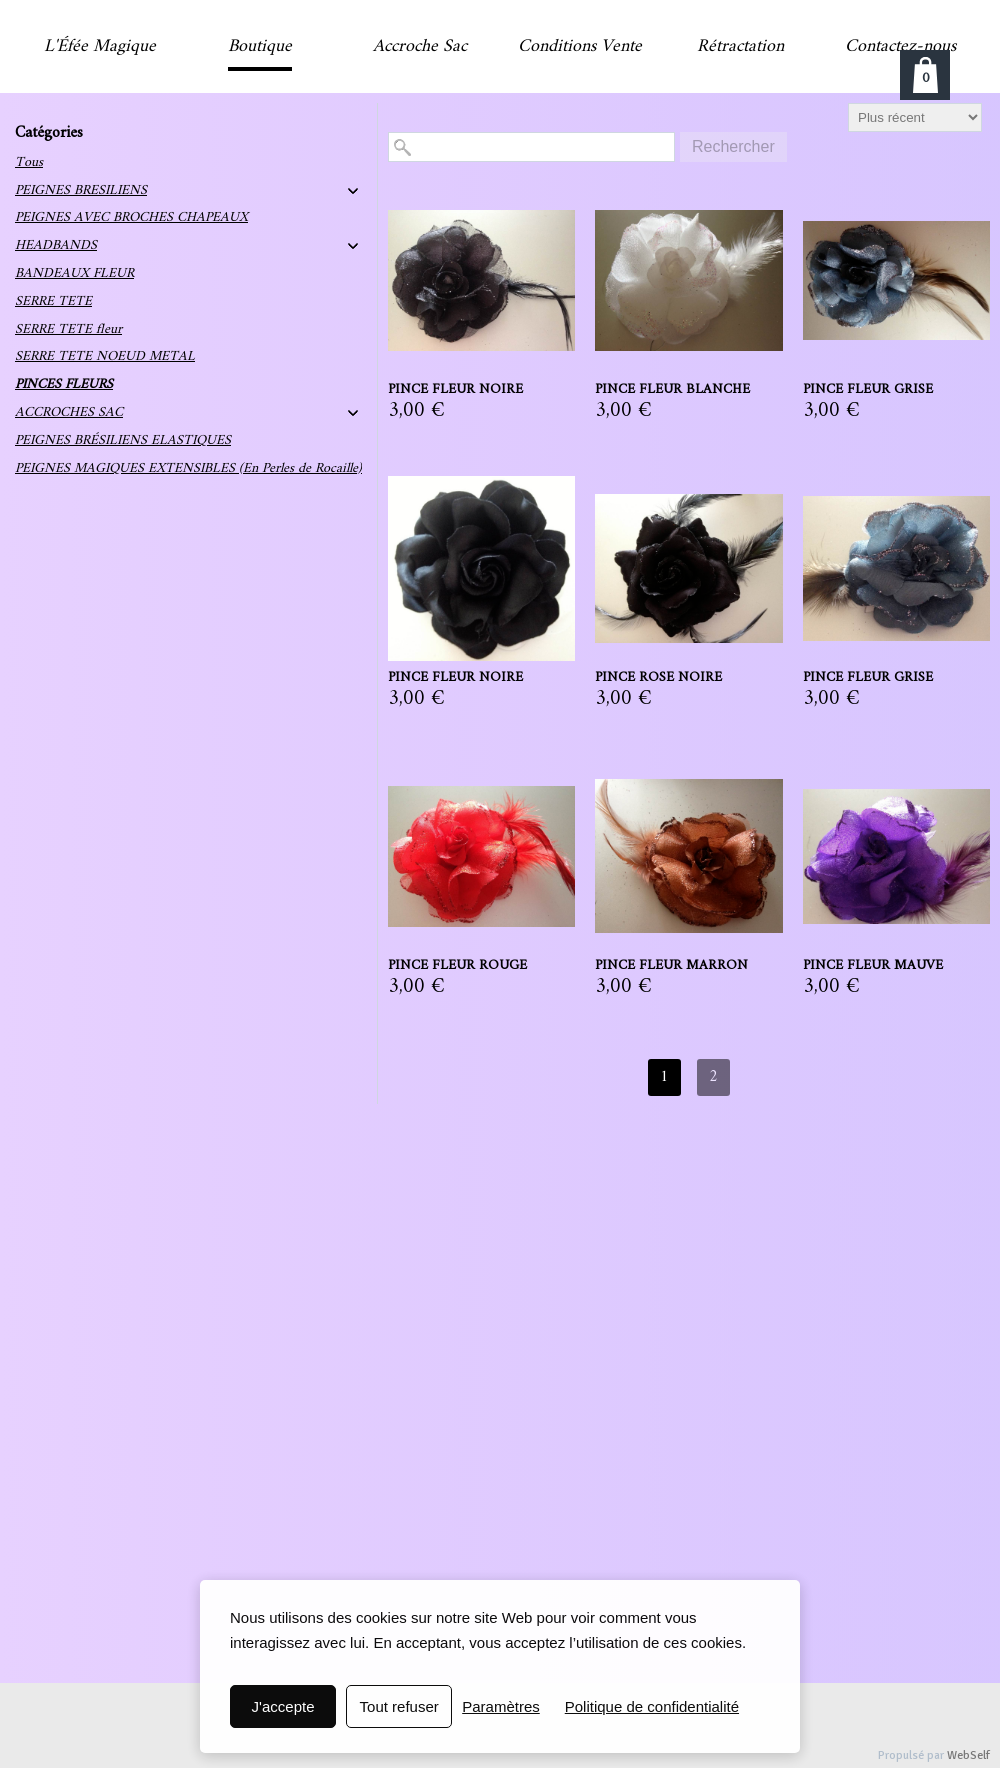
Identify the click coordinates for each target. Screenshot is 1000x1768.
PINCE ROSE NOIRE (658, 678)
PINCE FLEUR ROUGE (457, 966)
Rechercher (733, 146)
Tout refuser (399, 1706)
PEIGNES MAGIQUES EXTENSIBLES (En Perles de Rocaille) (188, 468)
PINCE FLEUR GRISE (868, 390)
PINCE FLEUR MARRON (671, 966)
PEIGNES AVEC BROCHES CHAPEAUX (131, 217)
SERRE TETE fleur (68, 329)
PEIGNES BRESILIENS (81, 190)
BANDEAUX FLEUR (74, 273)
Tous (29, 162)
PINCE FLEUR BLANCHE (672, 390)
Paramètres (501, 1706)
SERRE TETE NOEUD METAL (105, 356)
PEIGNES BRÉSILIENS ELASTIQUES (123, 440)
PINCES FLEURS (64, 384)
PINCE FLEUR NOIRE (455, 390)
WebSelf (968, 1755)
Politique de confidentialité (652, 1706)
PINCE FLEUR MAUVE (873, 966)
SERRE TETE (53, 301)
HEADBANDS (56, 245)
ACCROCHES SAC (69, 412)
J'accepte (283, 1706)
